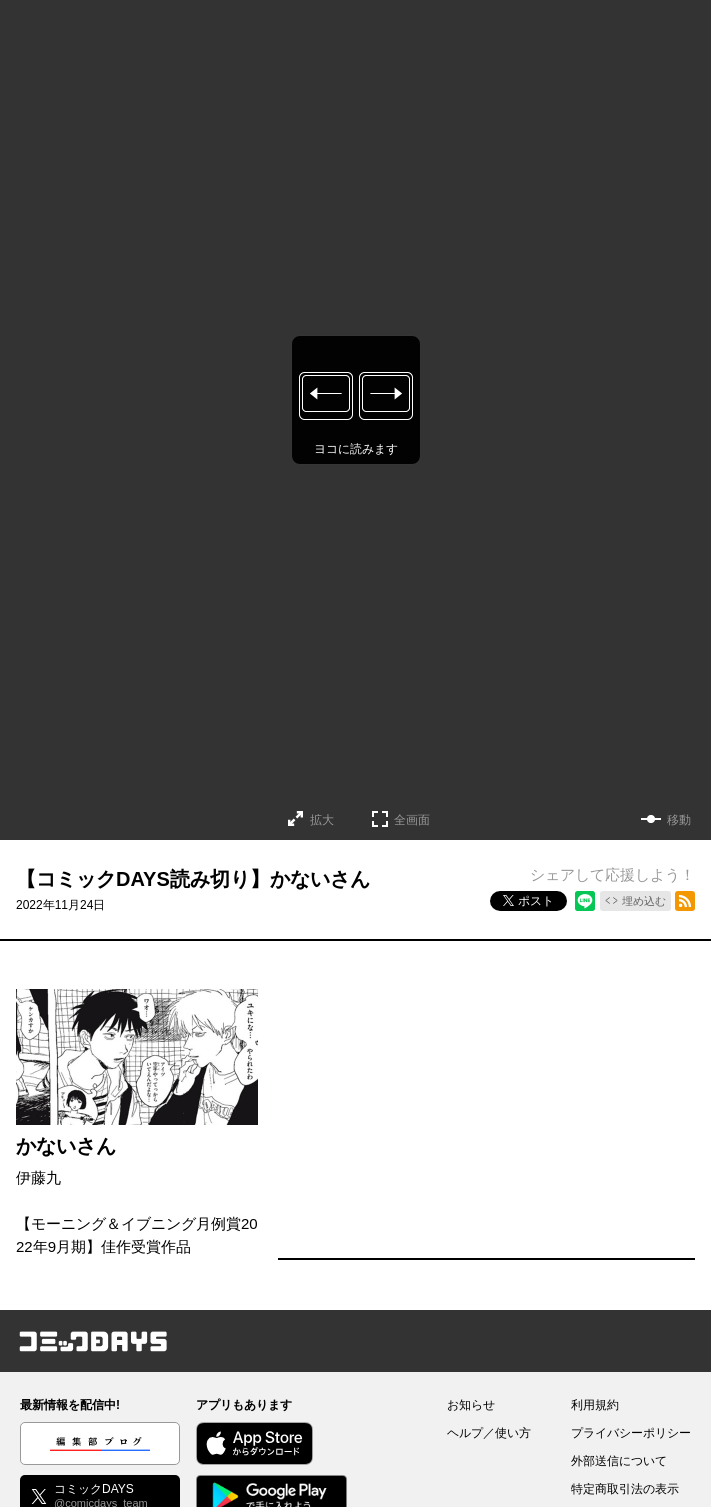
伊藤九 (38, 1177)
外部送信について (619, 1461)
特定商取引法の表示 (625, 1489)
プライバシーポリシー (631, 1433)
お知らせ (471, 1405)
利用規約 (595, 1405)
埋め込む (644, 901)
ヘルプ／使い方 (489, 1433)
